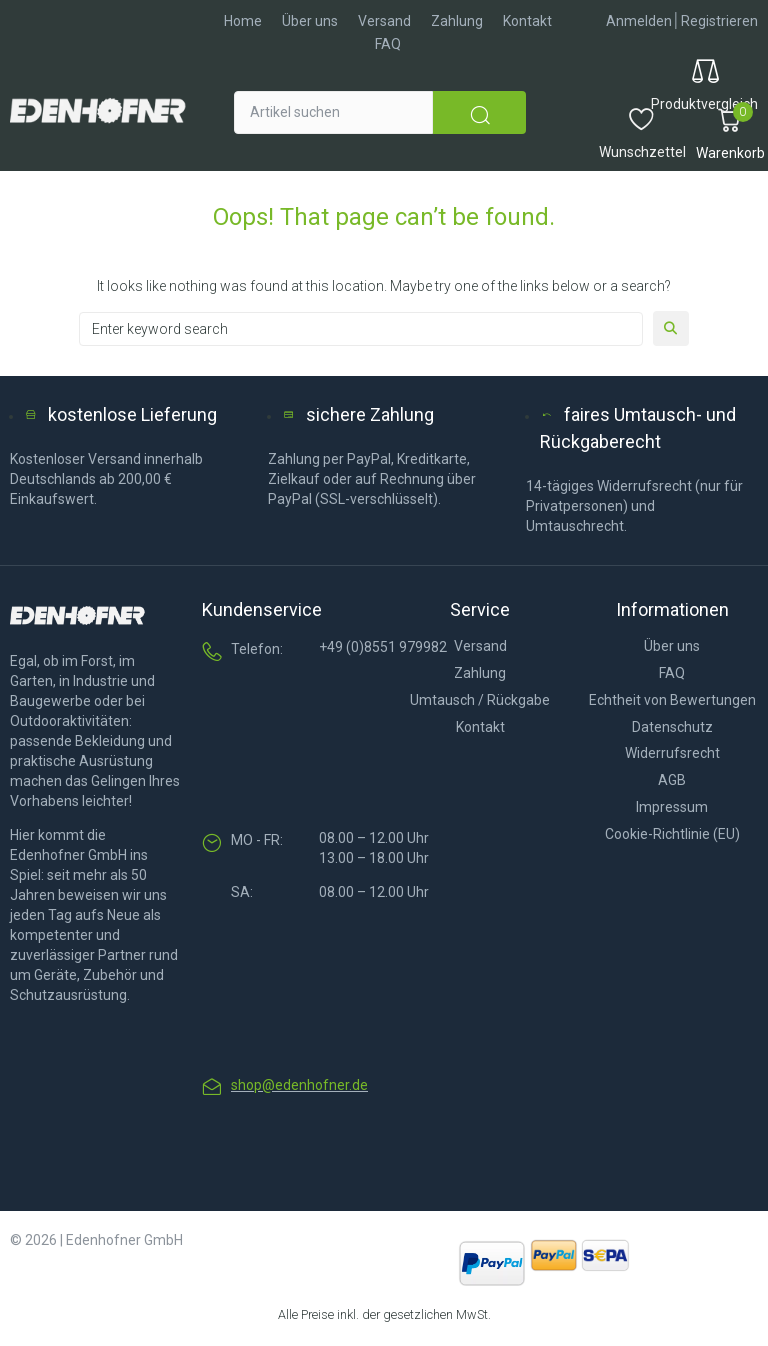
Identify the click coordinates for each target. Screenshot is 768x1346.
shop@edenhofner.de (299, 1085)
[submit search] (479, 112)
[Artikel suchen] (333, 112)
